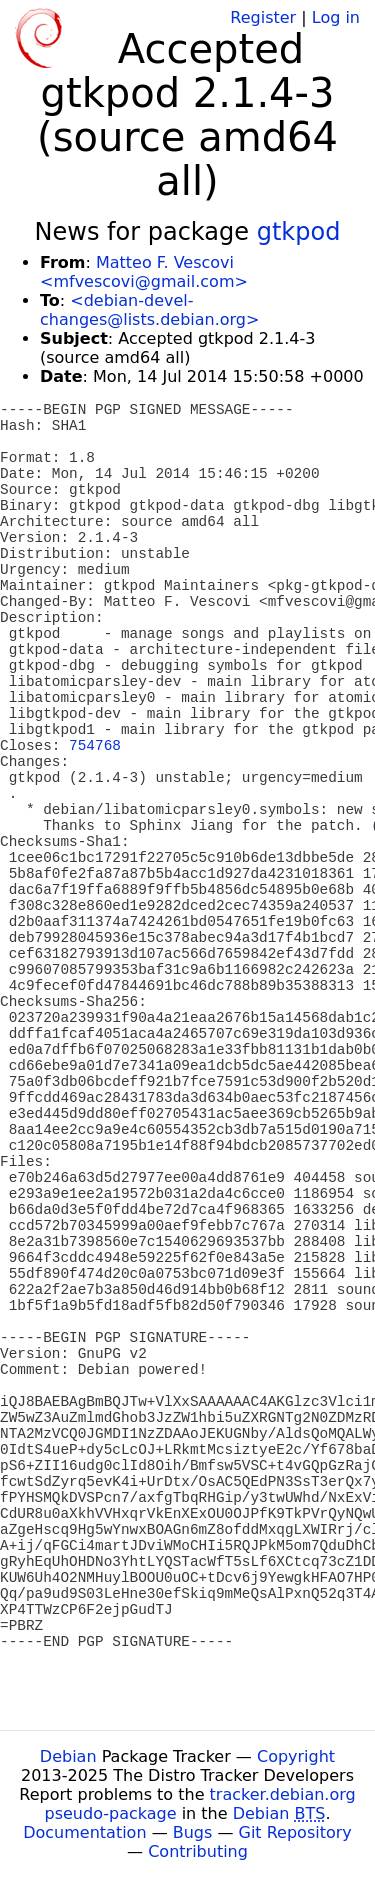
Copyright (296, 1756)
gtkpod (299, 232)
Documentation (84, 1832)
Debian (68, 1756)
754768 (95, 746)
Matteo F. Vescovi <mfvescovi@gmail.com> (144, 272)
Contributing (198, 1851)
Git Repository (295, 1832)
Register (263, 17)
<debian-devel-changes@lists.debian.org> (149, 310)
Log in (336, 17)
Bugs (193, 1832)
